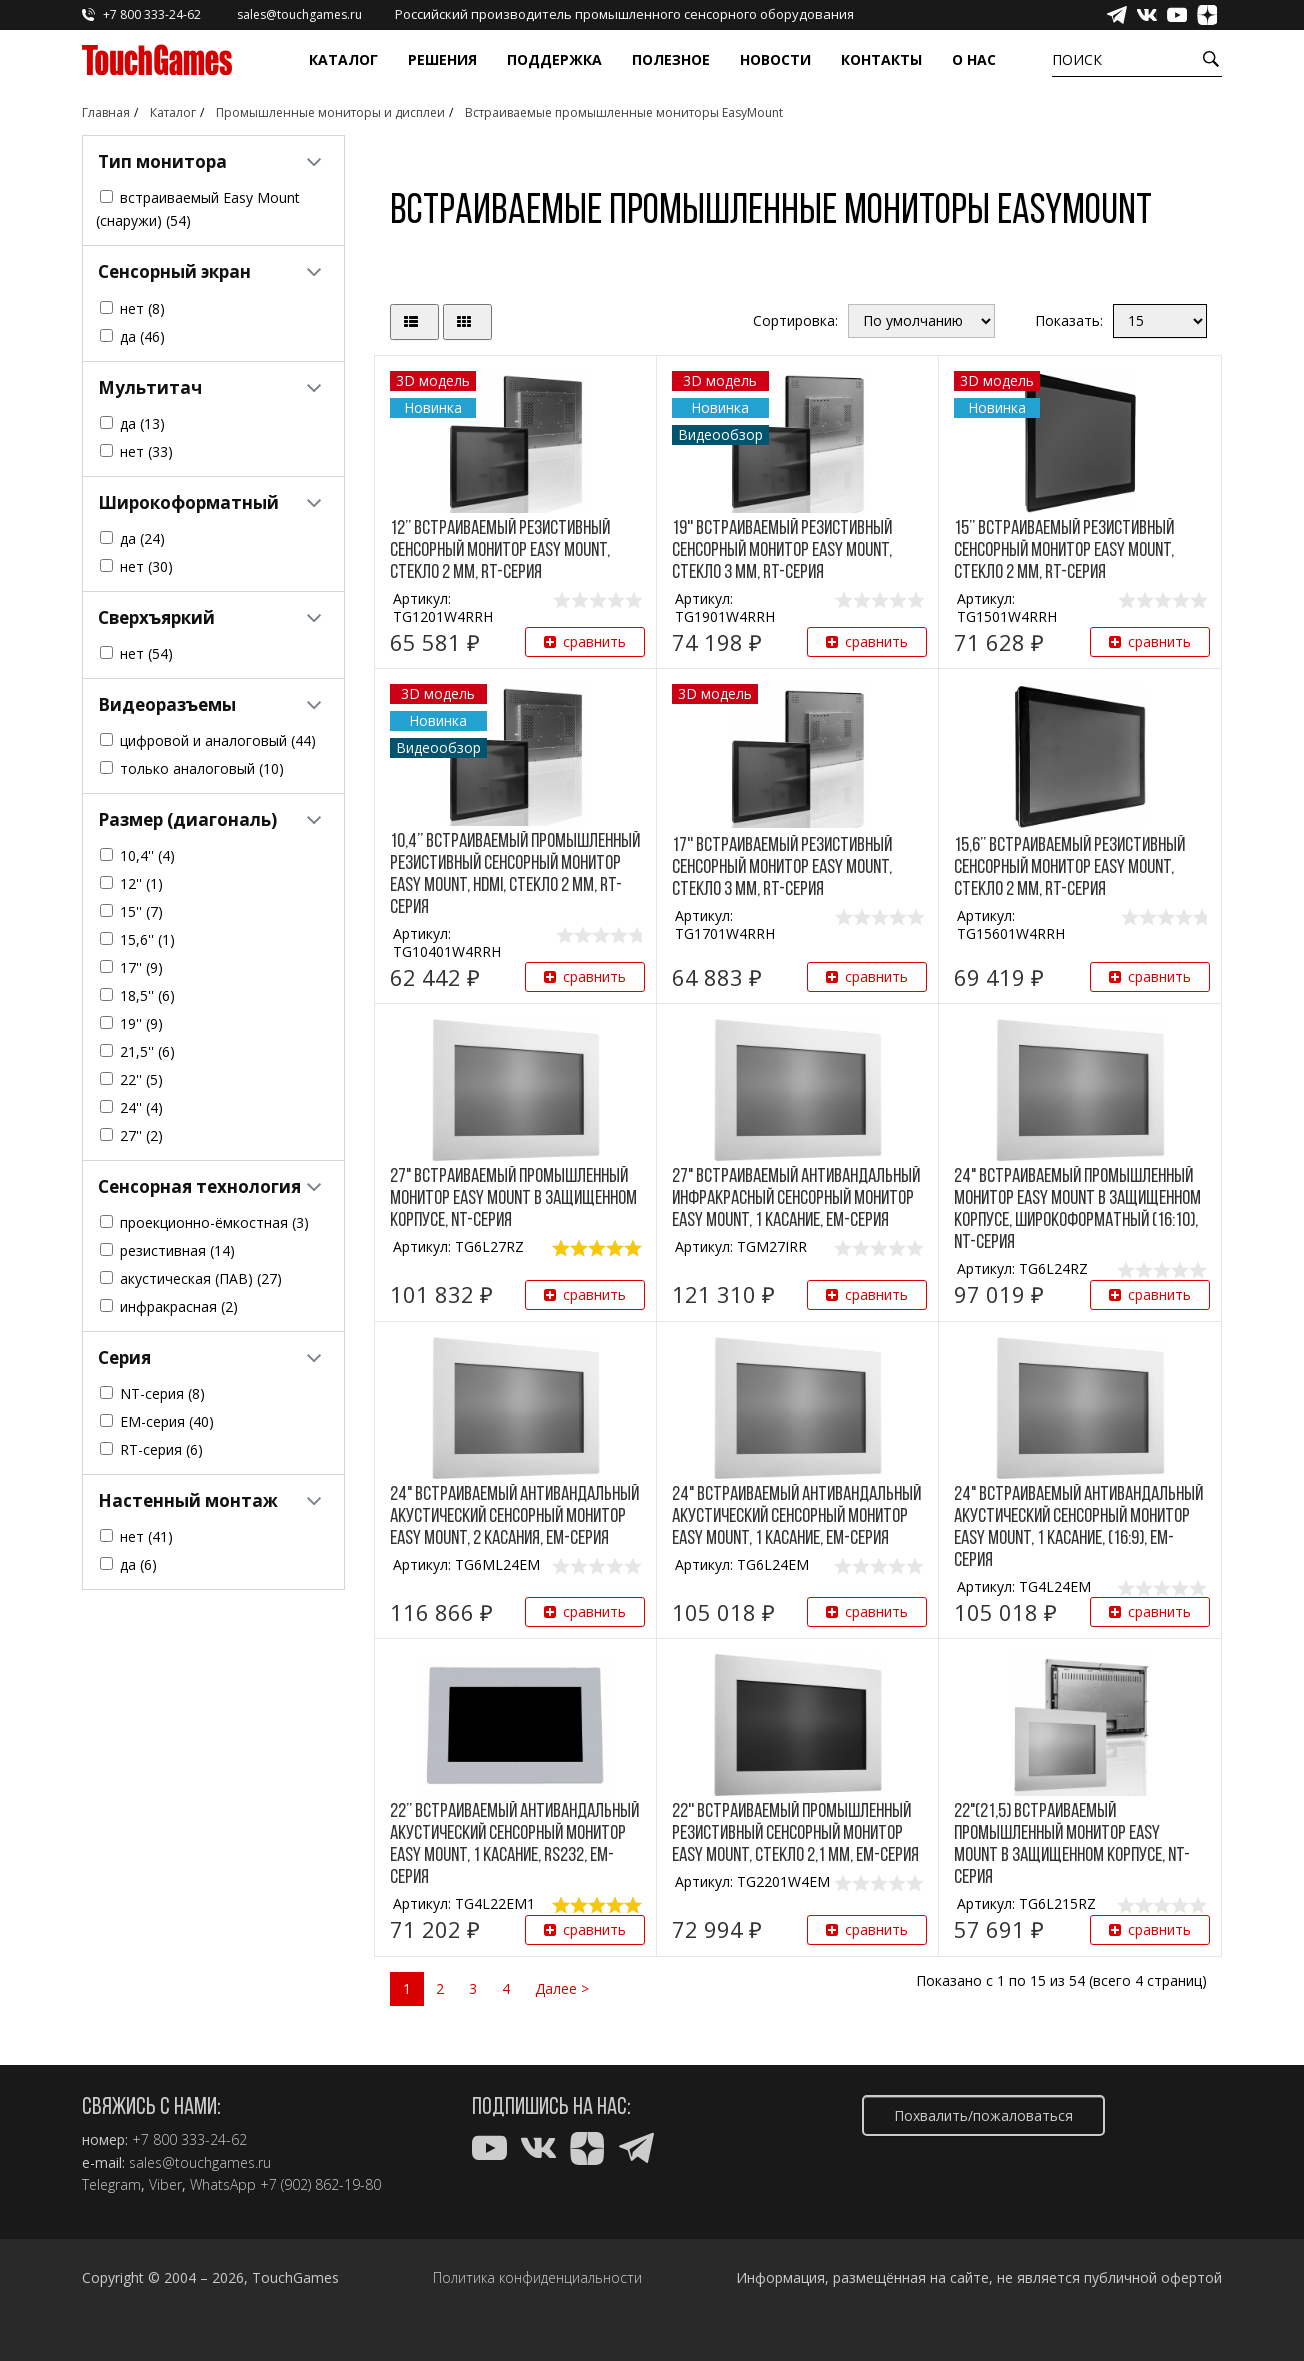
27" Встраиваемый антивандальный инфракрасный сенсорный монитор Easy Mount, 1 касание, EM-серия (796, 1199)
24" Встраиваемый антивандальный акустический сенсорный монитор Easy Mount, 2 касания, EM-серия (514, 1517)
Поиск (1077, 59)
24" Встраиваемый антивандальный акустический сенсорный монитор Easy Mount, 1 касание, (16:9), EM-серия (1078, 1528)
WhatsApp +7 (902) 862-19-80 (285, 2185)
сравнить (585, 641)
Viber (165, 2185)
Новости (775, 59)
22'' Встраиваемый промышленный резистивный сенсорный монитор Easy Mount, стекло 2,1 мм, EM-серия (795, 1834)
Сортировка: (795, 320)
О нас (974, 59)
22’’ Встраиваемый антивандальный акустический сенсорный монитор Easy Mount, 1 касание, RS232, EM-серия (514, 1845)
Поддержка (554, 59)
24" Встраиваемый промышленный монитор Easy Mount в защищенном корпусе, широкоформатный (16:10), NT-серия (1077, 1210)
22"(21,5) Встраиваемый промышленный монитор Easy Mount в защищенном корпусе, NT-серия (1072, 1845)
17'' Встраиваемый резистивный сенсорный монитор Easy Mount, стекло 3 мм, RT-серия (782, 868)
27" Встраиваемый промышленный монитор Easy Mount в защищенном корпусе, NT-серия (513, 1199)
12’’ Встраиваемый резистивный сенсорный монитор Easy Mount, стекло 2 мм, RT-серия (500, 551)
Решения (442, 59)
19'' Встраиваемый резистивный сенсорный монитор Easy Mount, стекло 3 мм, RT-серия (782, 551)
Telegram (111, 2185)
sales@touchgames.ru (200, 2163)
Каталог (343, 59)
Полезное (671, 59)
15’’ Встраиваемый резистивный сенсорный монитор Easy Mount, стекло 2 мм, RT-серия (1064, 551)
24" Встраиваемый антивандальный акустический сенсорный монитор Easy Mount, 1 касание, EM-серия (796, 1517)
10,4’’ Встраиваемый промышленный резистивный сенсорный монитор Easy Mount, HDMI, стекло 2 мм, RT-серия (515, 875)
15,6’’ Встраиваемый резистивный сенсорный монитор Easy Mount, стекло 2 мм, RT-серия (1069, 868)
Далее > (562, 1988)
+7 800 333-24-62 (189, 2140)
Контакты (881, 59)
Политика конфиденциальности (537, 2278)
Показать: (1069, 320)
